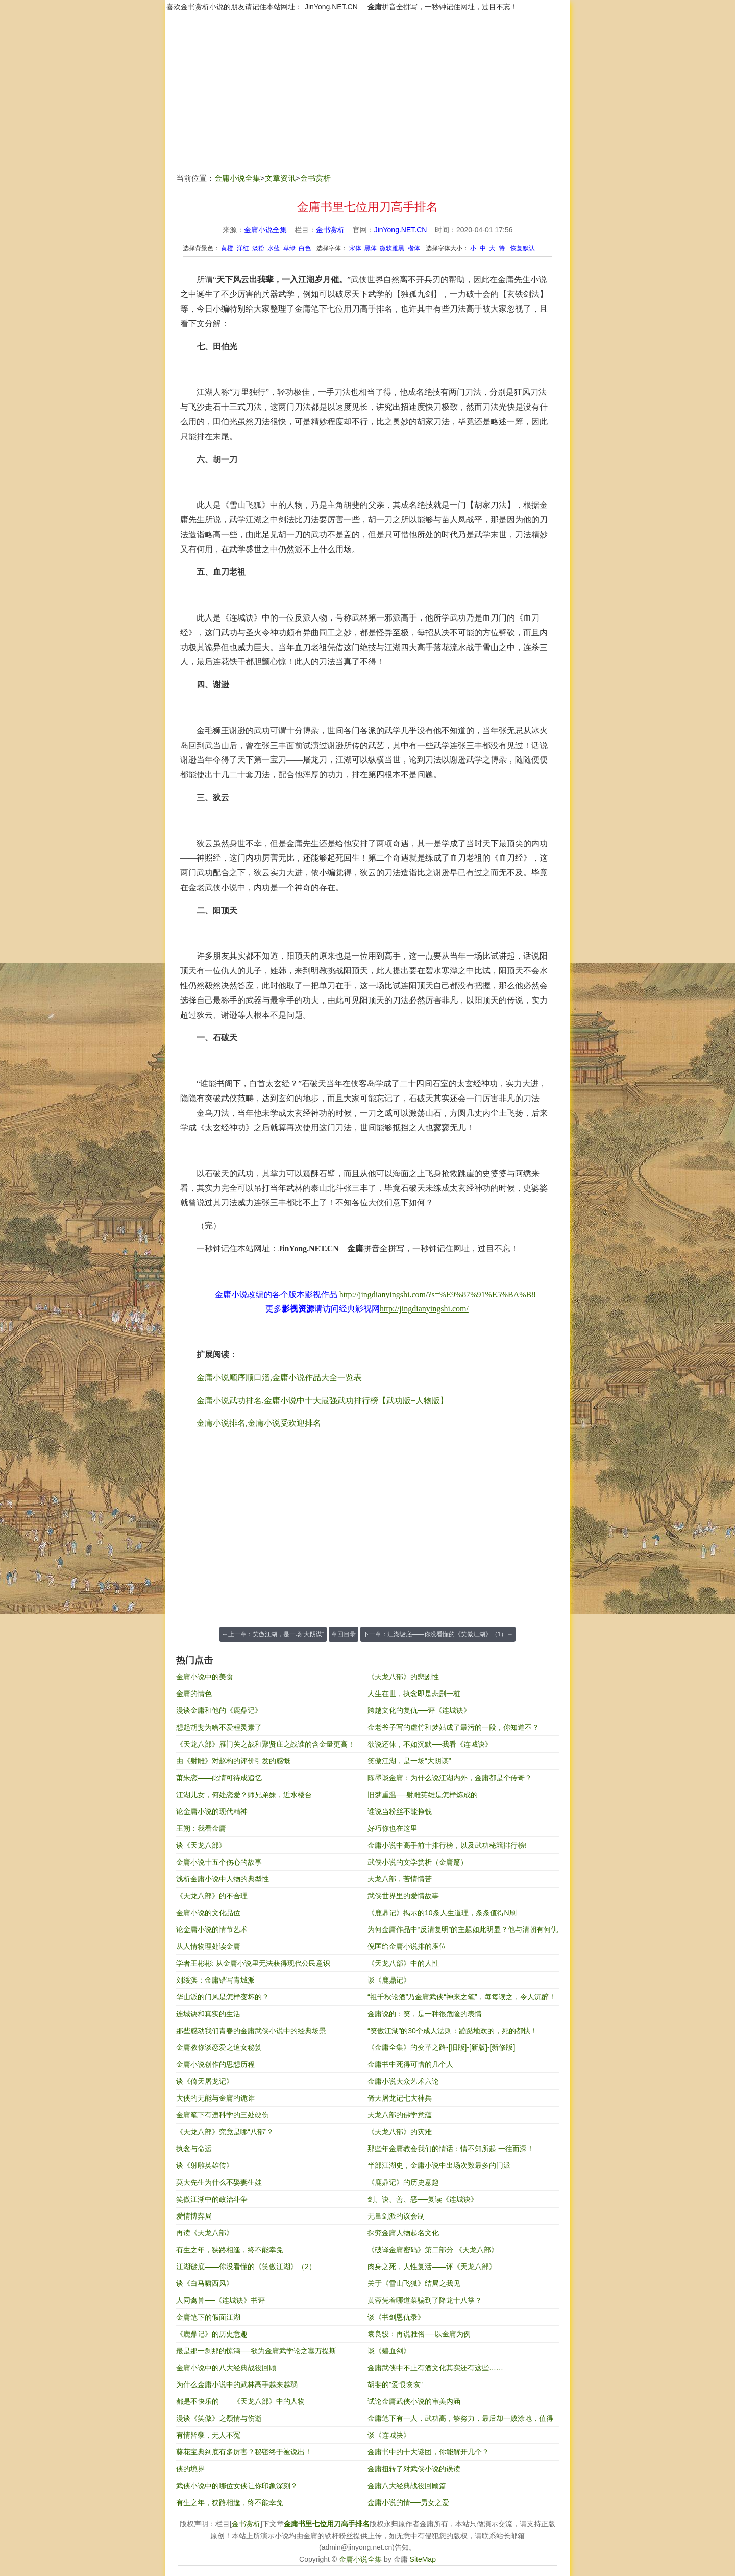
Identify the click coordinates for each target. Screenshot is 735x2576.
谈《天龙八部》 (201, 1845)
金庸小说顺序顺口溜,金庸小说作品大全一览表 (279, 1377)
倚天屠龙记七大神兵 (400, 2098)
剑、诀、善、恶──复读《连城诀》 (423, 2199)
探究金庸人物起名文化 (403, 2233)
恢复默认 (522, 248)
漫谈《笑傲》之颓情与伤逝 (219, 2418)
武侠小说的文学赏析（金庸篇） (418, 1862)
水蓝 (273, 248)
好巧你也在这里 (393, 1828)
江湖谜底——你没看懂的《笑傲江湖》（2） (246, 2266)
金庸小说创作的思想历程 (215, 2064)
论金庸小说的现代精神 (212, 1811)
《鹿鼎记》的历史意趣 (403, 2182)
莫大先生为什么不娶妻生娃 (219, 2182)
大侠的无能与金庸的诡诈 (215, 2098)
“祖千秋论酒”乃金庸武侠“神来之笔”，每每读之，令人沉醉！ (462, 1997)
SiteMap (423, 2559)
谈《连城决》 (389, 2435)
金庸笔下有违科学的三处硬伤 (222, 2115)
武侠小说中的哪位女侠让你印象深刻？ (237, 2486)
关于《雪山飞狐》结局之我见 (414, 2283)
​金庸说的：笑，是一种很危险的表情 (425, 2014)
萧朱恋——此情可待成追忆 (219, 1778)
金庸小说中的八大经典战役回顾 (226, 2368)
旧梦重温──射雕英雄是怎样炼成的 (423, 1795)
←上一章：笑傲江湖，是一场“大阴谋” (273, 1634)
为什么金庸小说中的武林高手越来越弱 (237, 2384)
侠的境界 (190, 2469)
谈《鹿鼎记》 (389, 1980)
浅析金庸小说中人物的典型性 (222, 1879)
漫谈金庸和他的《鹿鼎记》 (219, 1710)
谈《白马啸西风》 (204, 2283)
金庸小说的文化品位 (208, 1913)
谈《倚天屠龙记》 (204, 2081)
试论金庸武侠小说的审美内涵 (414, 2401)
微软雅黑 (392, 248)
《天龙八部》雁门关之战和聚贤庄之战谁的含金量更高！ (265, 1744)
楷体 (414, 248)
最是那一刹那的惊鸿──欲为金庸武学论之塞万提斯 (256, 2351)
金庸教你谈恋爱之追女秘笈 (219, 2047)
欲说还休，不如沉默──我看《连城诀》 (430, 1744)
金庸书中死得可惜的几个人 (410, 2064)
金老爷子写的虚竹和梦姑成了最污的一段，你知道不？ (453, 1727)
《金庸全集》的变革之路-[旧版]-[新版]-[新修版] (441, 2047)
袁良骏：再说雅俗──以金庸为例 (419, 2334)
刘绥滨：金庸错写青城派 (215, 1980)
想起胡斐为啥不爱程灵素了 (219, 1727)
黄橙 (227, 248)
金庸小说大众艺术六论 (403, 2081)
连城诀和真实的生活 (208, 2014)
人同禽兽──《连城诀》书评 (220, 2300)
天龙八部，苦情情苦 (400, 1879)
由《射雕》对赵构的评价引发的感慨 (233, 1761)
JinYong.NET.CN (331, 7)
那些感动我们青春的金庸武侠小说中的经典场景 (251, 2030)
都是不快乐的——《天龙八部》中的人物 (240, 2401)
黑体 (370, 248)
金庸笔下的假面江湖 (208, 2317)
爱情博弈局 (194, 2216)
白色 (305, 248)
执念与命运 (194, 2148)
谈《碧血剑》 (389, 2351)
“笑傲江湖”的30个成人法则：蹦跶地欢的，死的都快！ (452, 2030)
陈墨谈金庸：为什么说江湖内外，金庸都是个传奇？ (450, 1778)
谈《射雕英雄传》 (204, 2165)
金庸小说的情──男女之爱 (408, 2502)
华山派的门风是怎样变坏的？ (222, 1997)
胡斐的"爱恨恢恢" (395, 2384)
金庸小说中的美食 (204, 1677)
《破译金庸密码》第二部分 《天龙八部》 (433, 2250)
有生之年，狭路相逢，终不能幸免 (229, 2250)
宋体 (355, 248)
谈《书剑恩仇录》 (396, 2317)
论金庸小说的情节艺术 (212, 1929)
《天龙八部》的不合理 (212, 1896)
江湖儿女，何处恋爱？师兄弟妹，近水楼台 (244, 1795)
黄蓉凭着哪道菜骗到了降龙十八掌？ (425, 2300)
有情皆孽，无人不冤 (208, 2435)
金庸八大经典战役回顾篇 (407, 2486)
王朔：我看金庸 (201, 1828)
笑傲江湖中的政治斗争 (212, 2199)
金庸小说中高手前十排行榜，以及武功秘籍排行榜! (447, 1845)
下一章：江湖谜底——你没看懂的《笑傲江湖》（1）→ (438, 1634)
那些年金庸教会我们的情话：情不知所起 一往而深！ (451, 2148)
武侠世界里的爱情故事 (403, 1896)
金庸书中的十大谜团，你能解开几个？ (428, 2452)
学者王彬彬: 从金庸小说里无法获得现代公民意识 (253, 1963)
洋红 (243, 248)
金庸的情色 (194, 1693)
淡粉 (258, 248)
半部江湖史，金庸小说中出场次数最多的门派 (439, 2165)
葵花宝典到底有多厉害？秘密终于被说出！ (244, 2452)
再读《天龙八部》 (204, 2233)
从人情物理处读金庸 (208, 1946)
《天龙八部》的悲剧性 (403, 1677)
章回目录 (343, 1634)
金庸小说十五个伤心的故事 (219, 1862)
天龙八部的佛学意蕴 (400, 2115)
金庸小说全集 (237, 178)
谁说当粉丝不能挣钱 (400, 1811)
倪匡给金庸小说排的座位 (407, 1946)
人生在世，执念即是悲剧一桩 (414, 1693)
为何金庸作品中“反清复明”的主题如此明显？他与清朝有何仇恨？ (463, 1931)
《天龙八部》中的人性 (403, 1963)
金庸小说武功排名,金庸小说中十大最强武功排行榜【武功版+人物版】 (322, 1400)
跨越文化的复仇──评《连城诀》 (419, 1710)
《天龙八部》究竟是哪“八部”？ (225, 2132)
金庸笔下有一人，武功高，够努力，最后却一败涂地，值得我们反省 (460, 2420)
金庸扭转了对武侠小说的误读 (414, 2469)
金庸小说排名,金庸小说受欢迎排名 (259, 1423)
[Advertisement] (367, 98)
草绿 (289, 248)
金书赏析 (315, 178)
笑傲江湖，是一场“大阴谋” (409, 1761)
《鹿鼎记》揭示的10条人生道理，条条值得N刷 (442, 1913)
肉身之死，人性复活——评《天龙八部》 (432, 2266)
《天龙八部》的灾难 (400, 2132)
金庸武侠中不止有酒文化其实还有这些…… (435, 2368)
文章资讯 (280, 178)
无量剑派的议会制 (396, 2216)
